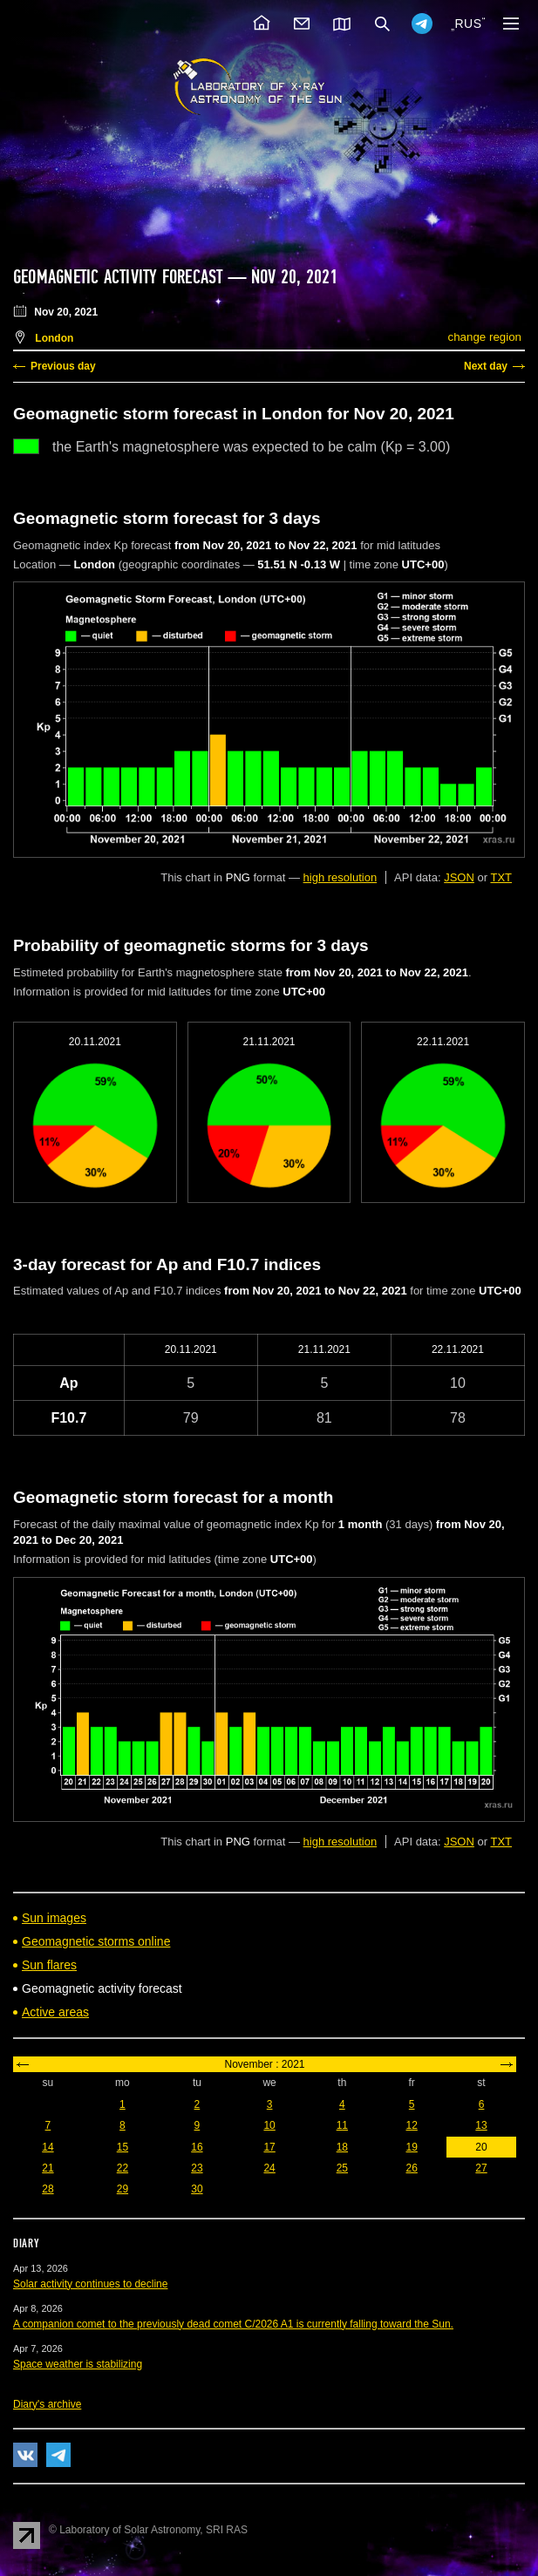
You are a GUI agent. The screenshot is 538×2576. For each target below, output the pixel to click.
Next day (485, 366)
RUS (467, 24)
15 (122, 2147)
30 (196, 2189)
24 (269, 2168)
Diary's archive (47, 2404)
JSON (459, 877)
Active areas (55, 2012)
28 (47, 2189)
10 (269, 2125)
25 (342, 2168)
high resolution (340, 877)
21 (47, 2168)
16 (196, 2147)
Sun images (54, 1918)
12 (411, 2125)
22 (122, 2168)
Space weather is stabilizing (77, 2364)
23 (196, 2168)
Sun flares (49, 1965)
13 (481, 2125)
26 (411, 2168)
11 (342, 2125)
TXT (501, 877)
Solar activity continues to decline (90, 2284)
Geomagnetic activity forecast (117, 277)
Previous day (63, 366)
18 (342, 2147)
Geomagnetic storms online (96, 1941)
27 (481, 2168)
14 (47, 2147)
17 (269, 2147)
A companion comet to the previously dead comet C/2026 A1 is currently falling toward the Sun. (233, 2324)
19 (411, 2147)
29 (122, 2189)
